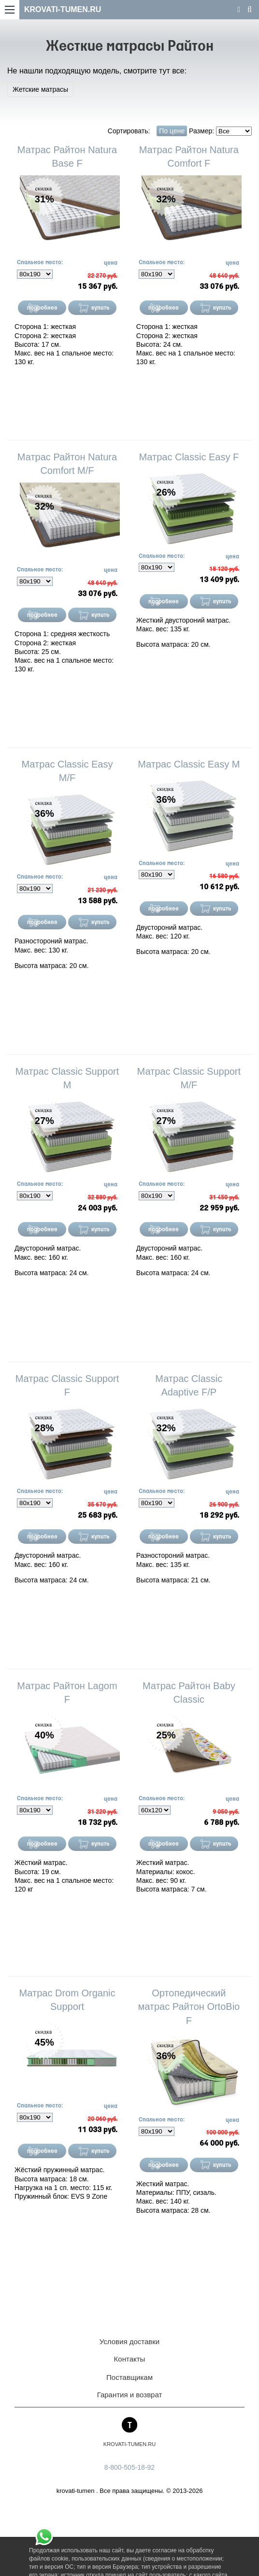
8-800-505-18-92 (129, 2467)
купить (100, 308)
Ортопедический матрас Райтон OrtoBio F (189, 2007)
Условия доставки (129, 2341)
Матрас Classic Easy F (189, 457)
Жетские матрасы (40, 89)
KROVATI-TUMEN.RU (62, 9)
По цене (172, 131)
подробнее (42, 308)
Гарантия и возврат (129, 2395)
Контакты (129, 2359)
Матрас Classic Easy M (189, 764)
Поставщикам (129, 2377)
